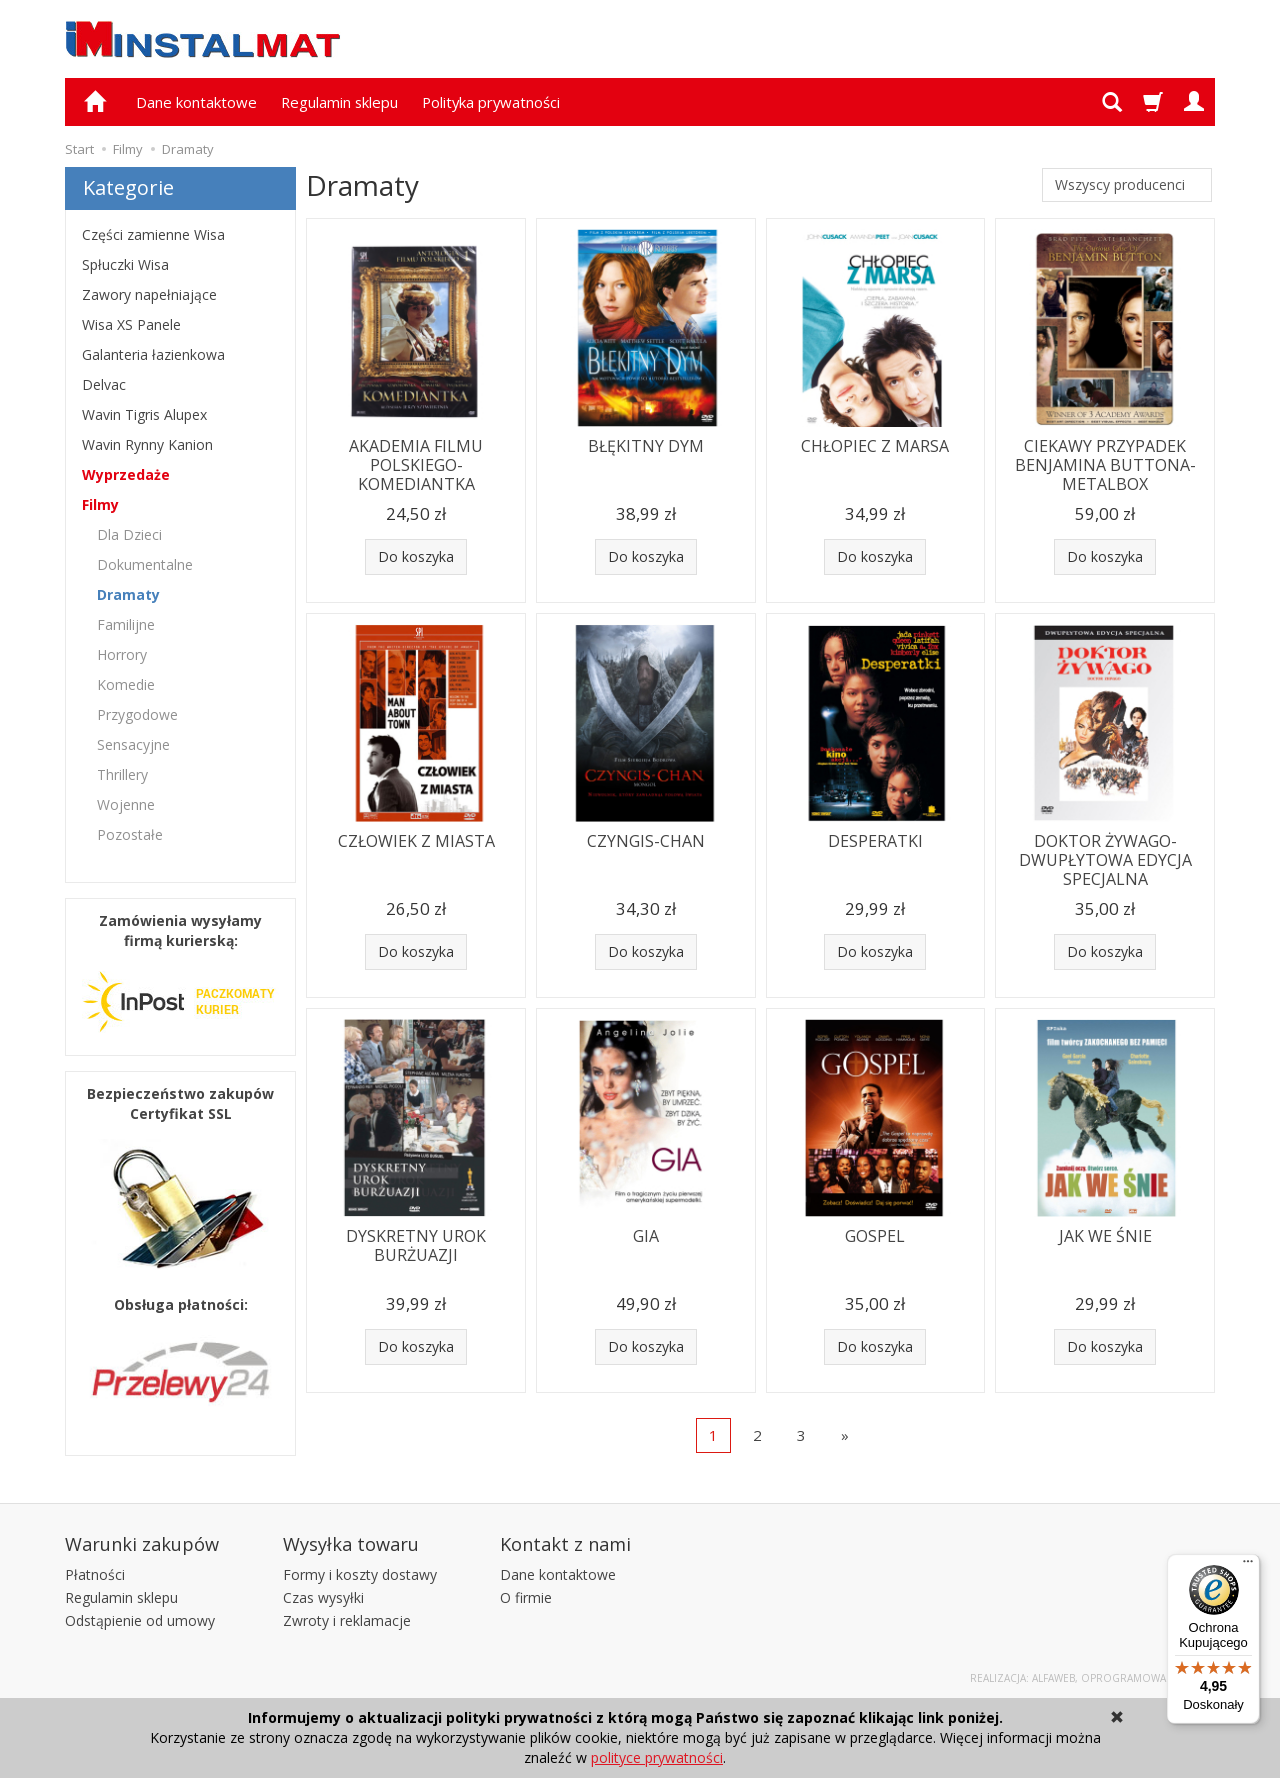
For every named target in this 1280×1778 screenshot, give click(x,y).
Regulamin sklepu (339, 102)
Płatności (95, 1574)
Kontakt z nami (565, 1544)
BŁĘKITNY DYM (646, 446)
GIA (646, 1236)
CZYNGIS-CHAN (646, 841)
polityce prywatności (657, 1757)
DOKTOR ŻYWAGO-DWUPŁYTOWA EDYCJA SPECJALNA (1105, 860)
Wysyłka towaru (351, 1544)
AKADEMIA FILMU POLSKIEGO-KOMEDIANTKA (416, 465)
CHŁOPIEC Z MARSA (875, 446)
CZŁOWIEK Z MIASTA (416, 841)
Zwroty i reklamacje (347, 1620)
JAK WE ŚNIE (1105, 1236)
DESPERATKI (875, 841)
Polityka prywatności (491, 102)
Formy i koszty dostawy (360, 1574)
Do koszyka (416, 556)
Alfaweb (1053, 1678)
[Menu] (1248, 1566)
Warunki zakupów (142, 1544)
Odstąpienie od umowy (140, 1620)
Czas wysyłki (323, 1597)
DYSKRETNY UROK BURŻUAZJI (416, 1245)
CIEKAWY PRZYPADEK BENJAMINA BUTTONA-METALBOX (1105, 465)
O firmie (526, 1597)
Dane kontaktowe (196, 102)
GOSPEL (875, 1236)
